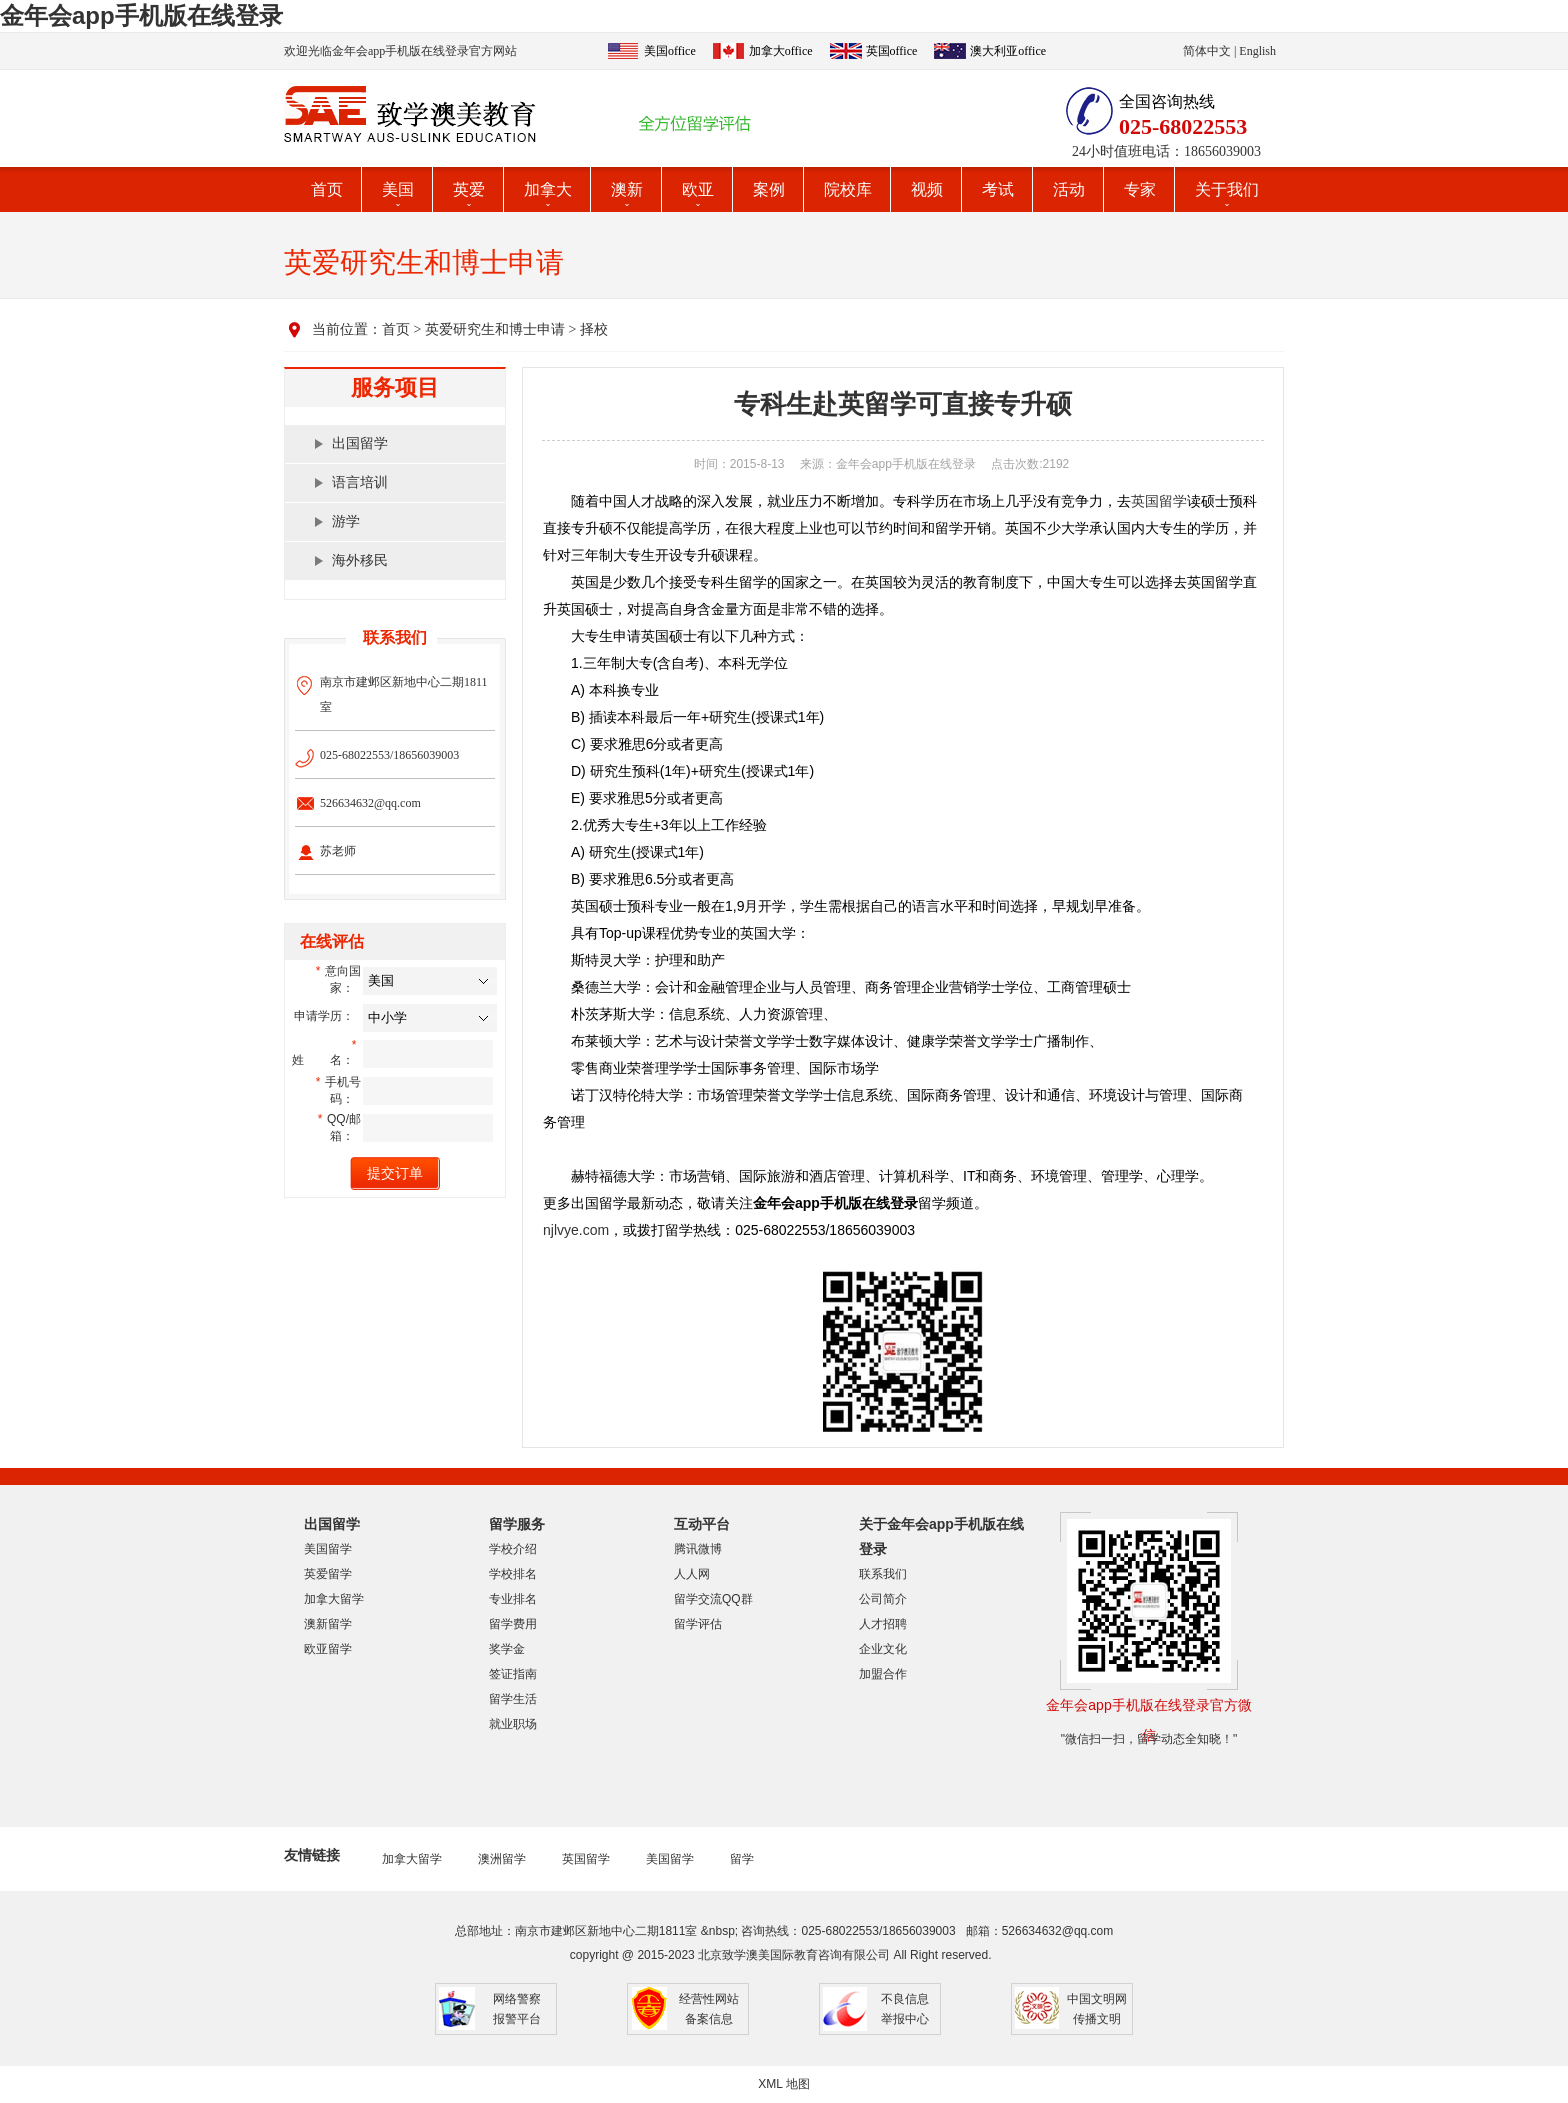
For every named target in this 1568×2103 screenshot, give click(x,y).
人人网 (692, 1574)
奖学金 (507, 1649)
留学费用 (513, 1624)
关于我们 (1227, 189)
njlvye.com (576, 1230)
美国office (670, 51)
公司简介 (883, 1599)
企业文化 (883, 1649)
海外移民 (360, 560)
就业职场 (513, 1724)
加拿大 (548, 189)
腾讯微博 (698, 1549)
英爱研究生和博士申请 (495, 329)
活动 (1069, 189)
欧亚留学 (328, 1649)
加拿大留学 (334, 1599)
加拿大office (781, 51)
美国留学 (328, 1549)
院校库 (848, 189)
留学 (742, 1859)
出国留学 (360, 443)
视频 (927, 189)
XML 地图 (784, 2084)
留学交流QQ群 (713, 1599)
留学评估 (698, 1624)
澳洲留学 (502, 1859)
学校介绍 (513, 1549)
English (1257, 51)
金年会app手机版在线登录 (141, 15)
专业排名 (513, 1599)
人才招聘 (883, 1624)
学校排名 (513, 1574)
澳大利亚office (1008, 51)
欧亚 (698, 189)
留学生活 (513, 1699)
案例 (769, 189)
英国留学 (1159, 501)
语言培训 (360, 482)
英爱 (469, 189)
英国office (892, 51)
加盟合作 (883, 1674)
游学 (346, 521)
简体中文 (1207, 51)
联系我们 (883, 1574)
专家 (1140, 189)
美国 (398, 189)
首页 (327, 189)
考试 (998, 189)
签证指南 (513, 1674)
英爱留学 (328, 1574)
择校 (594, 329)
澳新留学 (328, 1624)
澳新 (627, 189)
